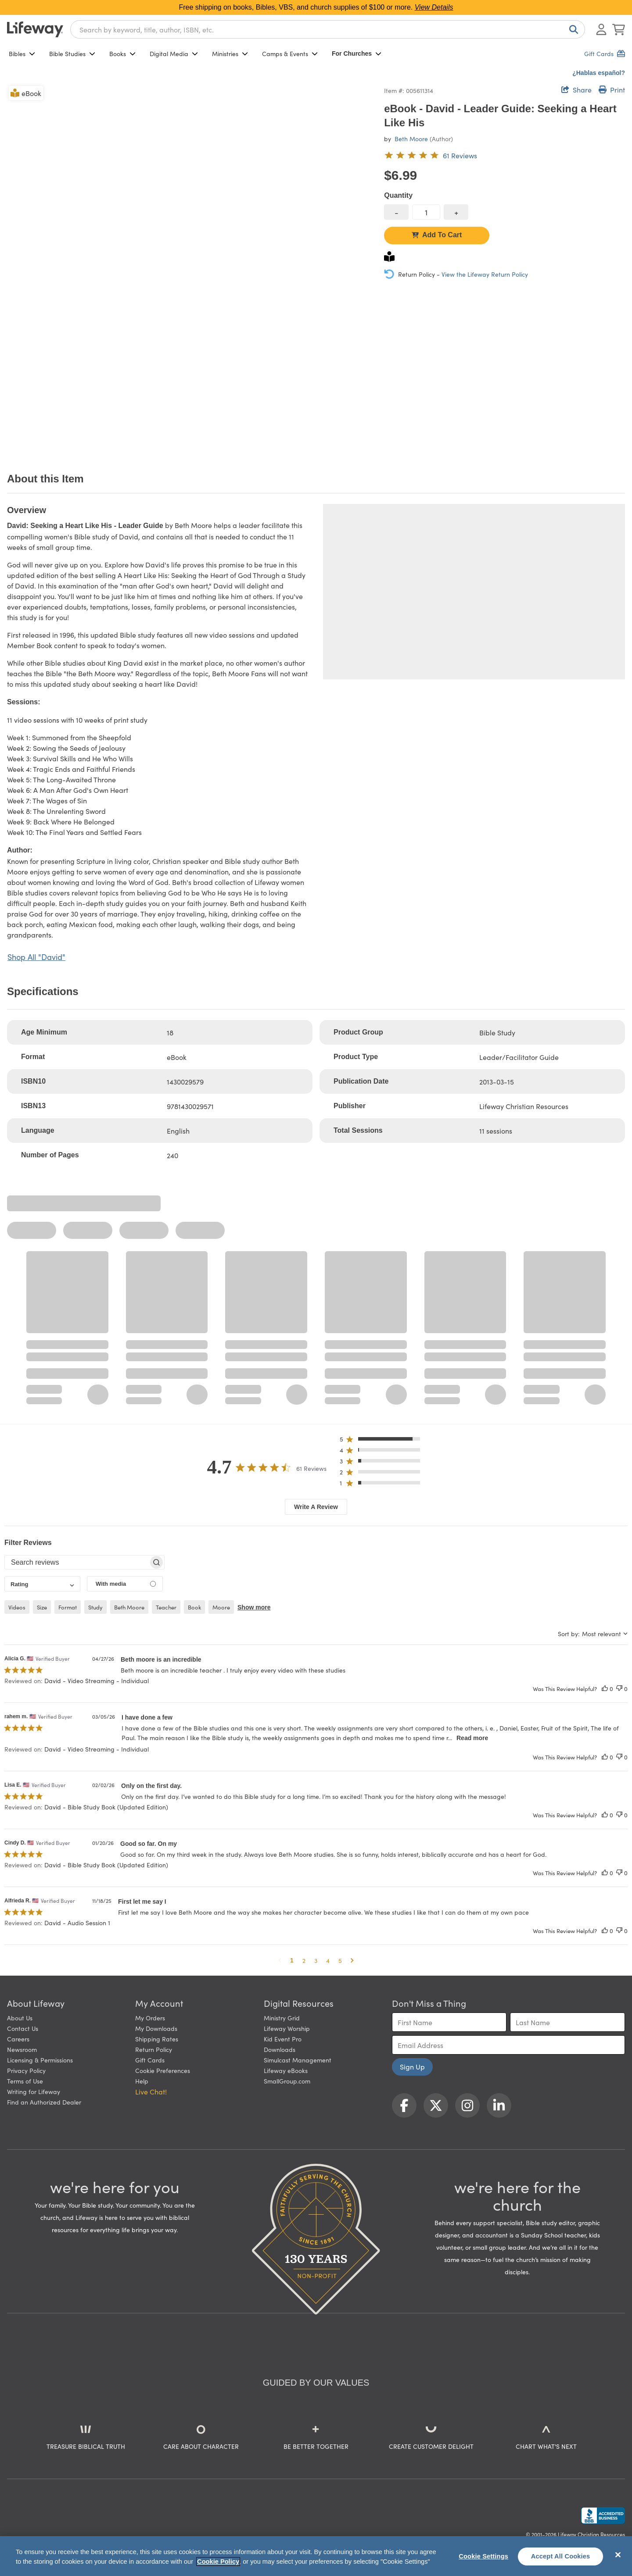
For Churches (356, 53)
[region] (316, 2556)
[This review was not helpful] (619, 1688)
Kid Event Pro (283, 2038)
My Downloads (156, 2028)
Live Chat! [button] (151, 2091)
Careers (18, 2038)
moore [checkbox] (221, 1607)
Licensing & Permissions (40, 2059)
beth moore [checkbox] (129, 1607)
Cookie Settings (483, 2556)
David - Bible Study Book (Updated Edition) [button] (106, 1807)
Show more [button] (253, 1607)
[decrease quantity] (396, 212)
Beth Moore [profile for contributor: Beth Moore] (411, 138)
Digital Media (174, 53)
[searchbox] (76, 1562)
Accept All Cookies (560, 2556)
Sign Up (412, 2066)
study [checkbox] (95, 1607)
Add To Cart (437, 235)
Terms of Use (25, 2080)
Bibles (22, 53)
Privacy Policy (26, 2070)
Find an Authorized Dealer (44, 2102)
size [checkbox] (42, 1607)
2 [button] (303, 1960)
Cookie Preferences (162, 2070)
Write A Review (316, 1506)
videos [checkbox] (16, 1607)
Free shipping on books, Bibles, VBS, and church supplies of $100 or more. (316, 7)
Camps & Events (290, 53)
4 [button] (328, 1960)
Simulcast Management (297, 2059)
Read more (472, 1737)
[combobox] (327, 29)
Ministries (230, 53)
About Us (19, 2017)
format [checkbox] (67, 1607)
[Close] (618, 2555)
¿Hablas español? (598, 72)
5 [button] (340, 1960)
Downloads (279, 2049)
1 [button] (292, 1960)
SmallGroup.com (287, 2080)
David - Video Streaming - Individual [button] (96, 1680)
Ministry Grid (282, 2017)
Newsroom (22, 2049)
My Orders (150, 2017)
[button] (382, 1440)
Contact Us (22, 2028)
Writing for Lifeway (33, 2091)
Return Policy (153, 2049)
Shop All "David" (36, 956)
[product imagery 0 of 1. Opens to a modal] (190, 267)
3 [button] (315, 1960)
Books (122, 53)
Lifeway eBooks (286, 2070)
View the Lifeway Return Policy (485, 274)
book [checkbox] (194, 1607)
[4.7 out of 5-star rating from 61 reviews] (430, 155)
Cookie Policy (218, 2561)
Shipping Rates (156, 2038)
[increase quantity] (456, 212)
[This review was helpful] (604, 1688)
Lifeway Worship (287, 2028)
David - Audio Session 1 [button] (77, 1923)
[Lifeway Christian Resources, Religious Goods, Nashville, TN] (603, 2515)
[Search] (572, 29)
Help (141, 2080)
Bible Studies (72, 53)
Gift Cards (150, 2059)
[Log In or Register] (601, 29)
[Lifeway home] (35, 29)
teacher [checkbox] (166, 1607)
